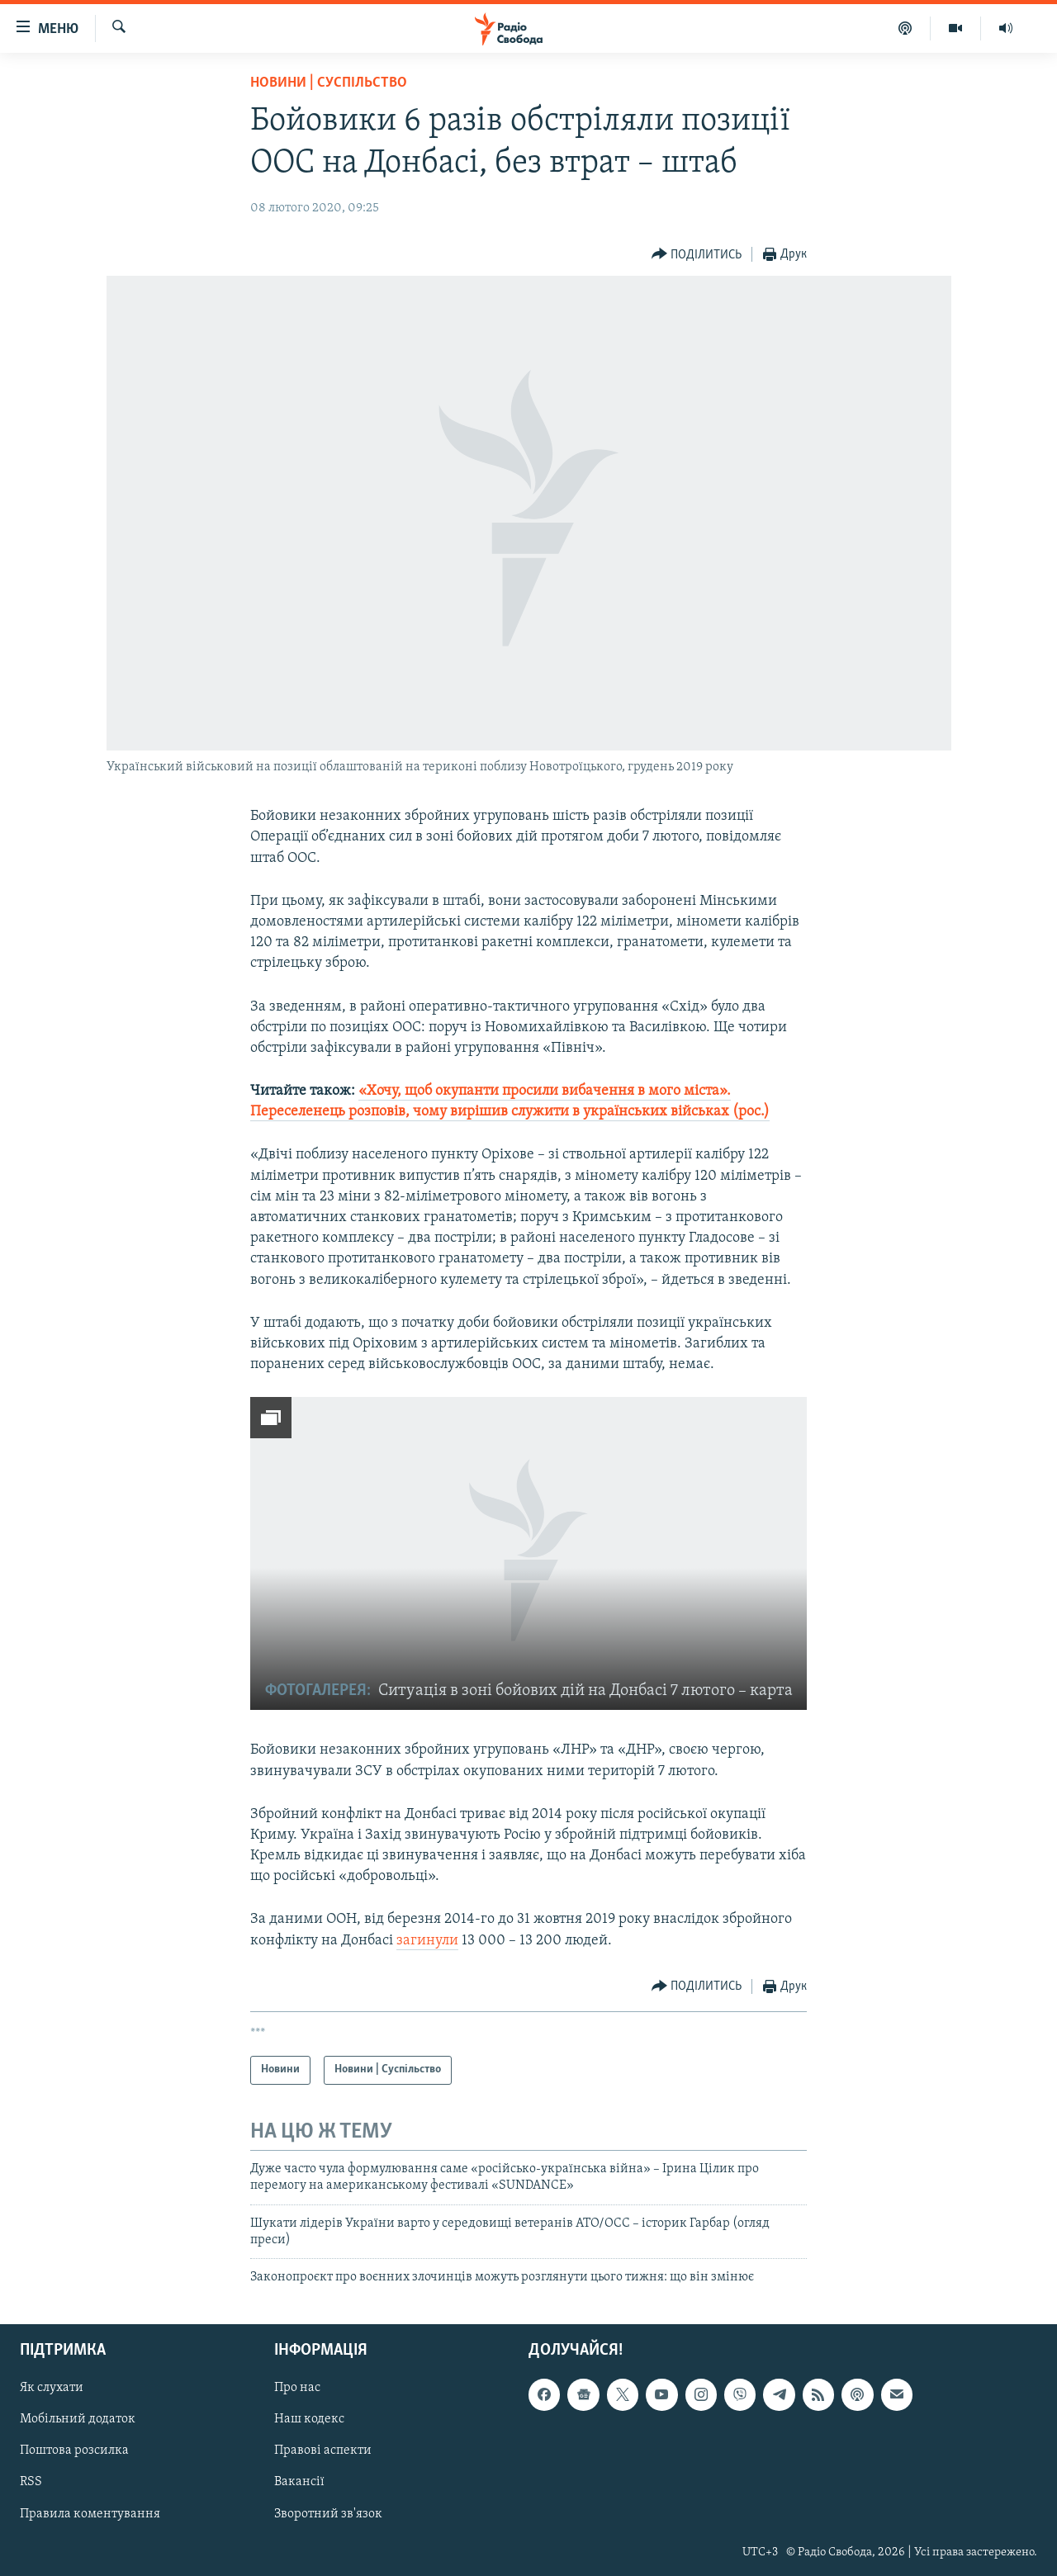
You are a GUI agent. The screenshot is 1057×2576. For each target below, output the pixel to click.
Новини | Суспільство (328, 83)
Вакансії (299, 2481)
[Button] (697, 255)
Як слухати (51, 2387)
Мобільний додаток (77, 2419)
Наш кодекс (309, 2419)
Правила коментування (90, 2513)
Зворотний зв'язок (328, 2513)
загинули (427, 1941)
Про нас (297, 2387)
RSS (31, 2481)
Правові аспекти (323, 2450)
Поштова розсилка (74, 2450)
